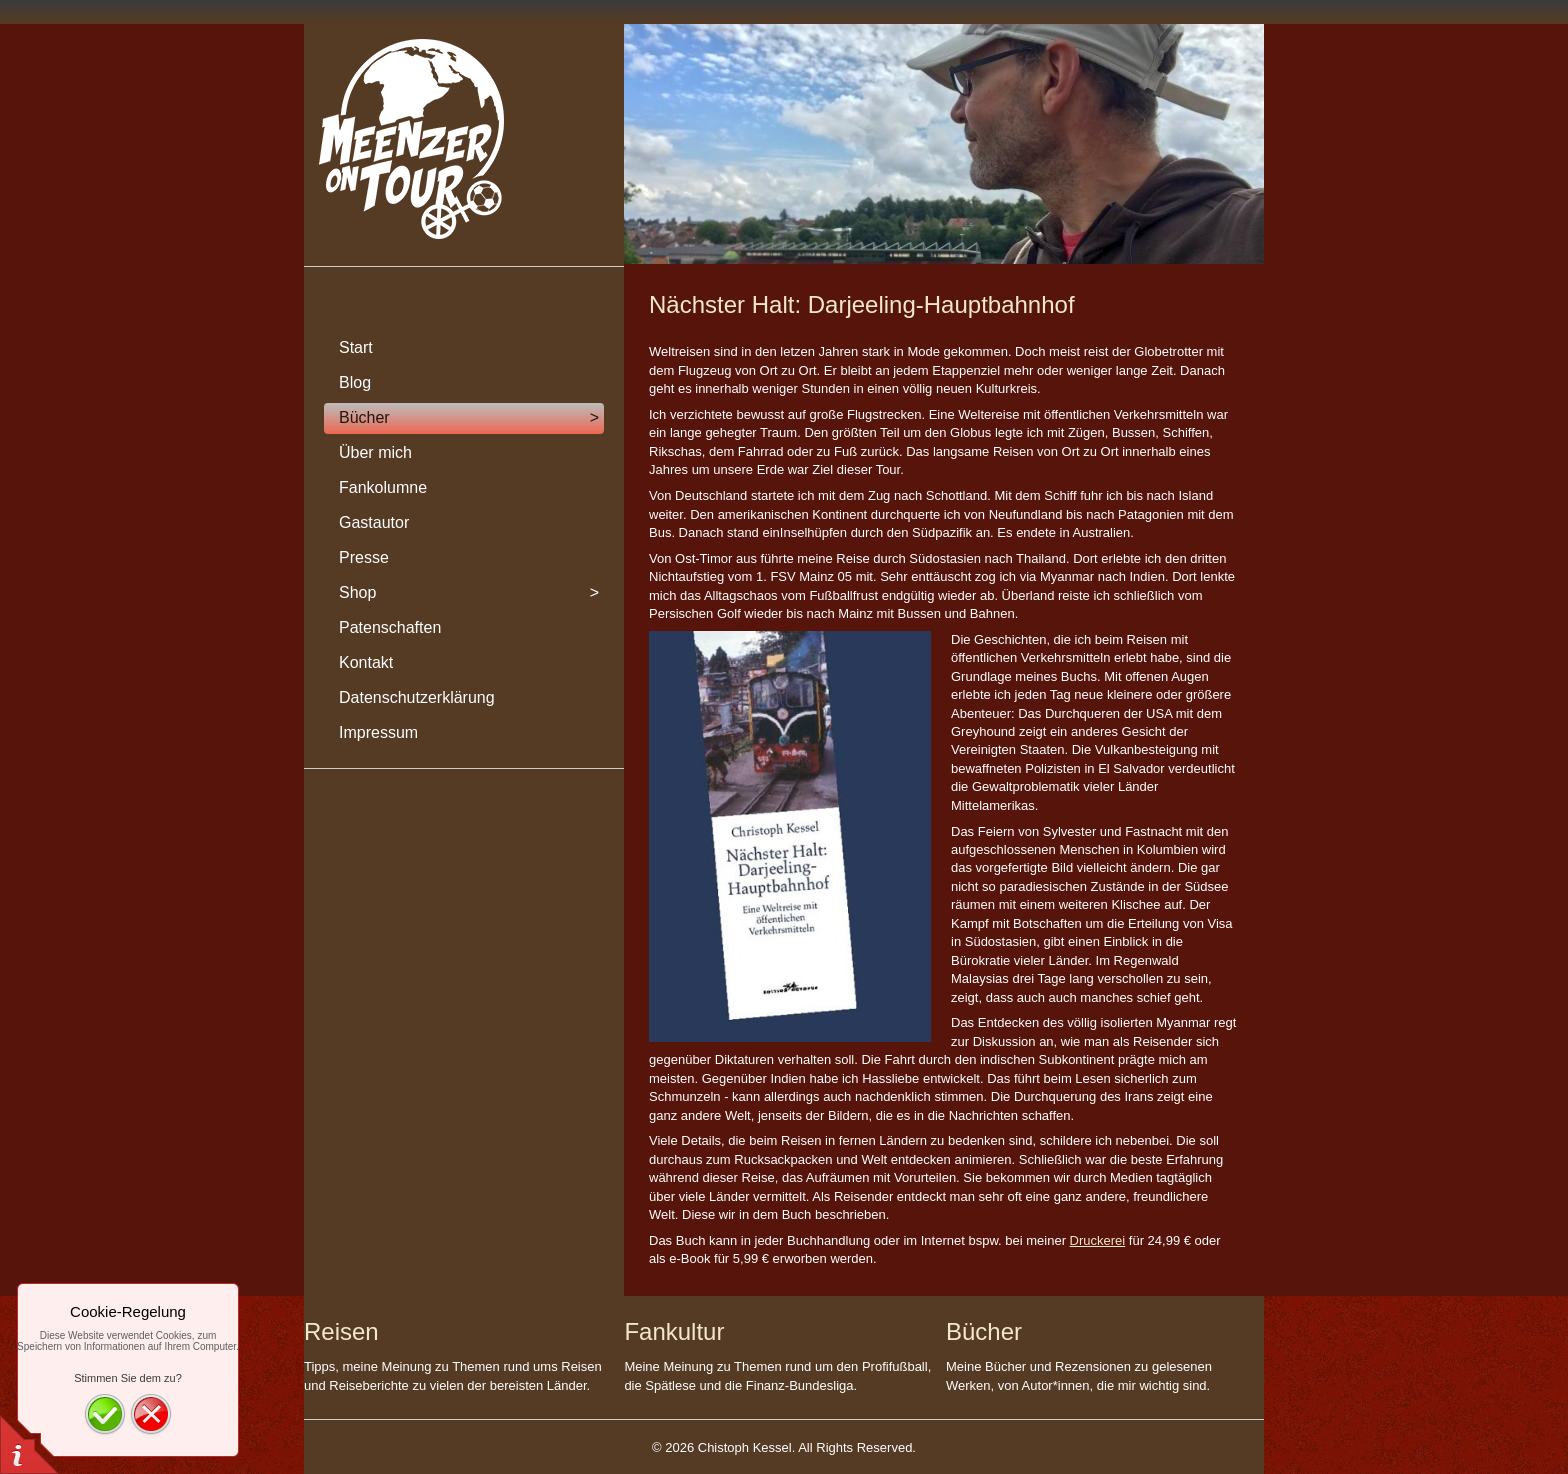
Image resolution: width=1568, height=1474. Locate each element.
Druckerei (1098, 1240)
